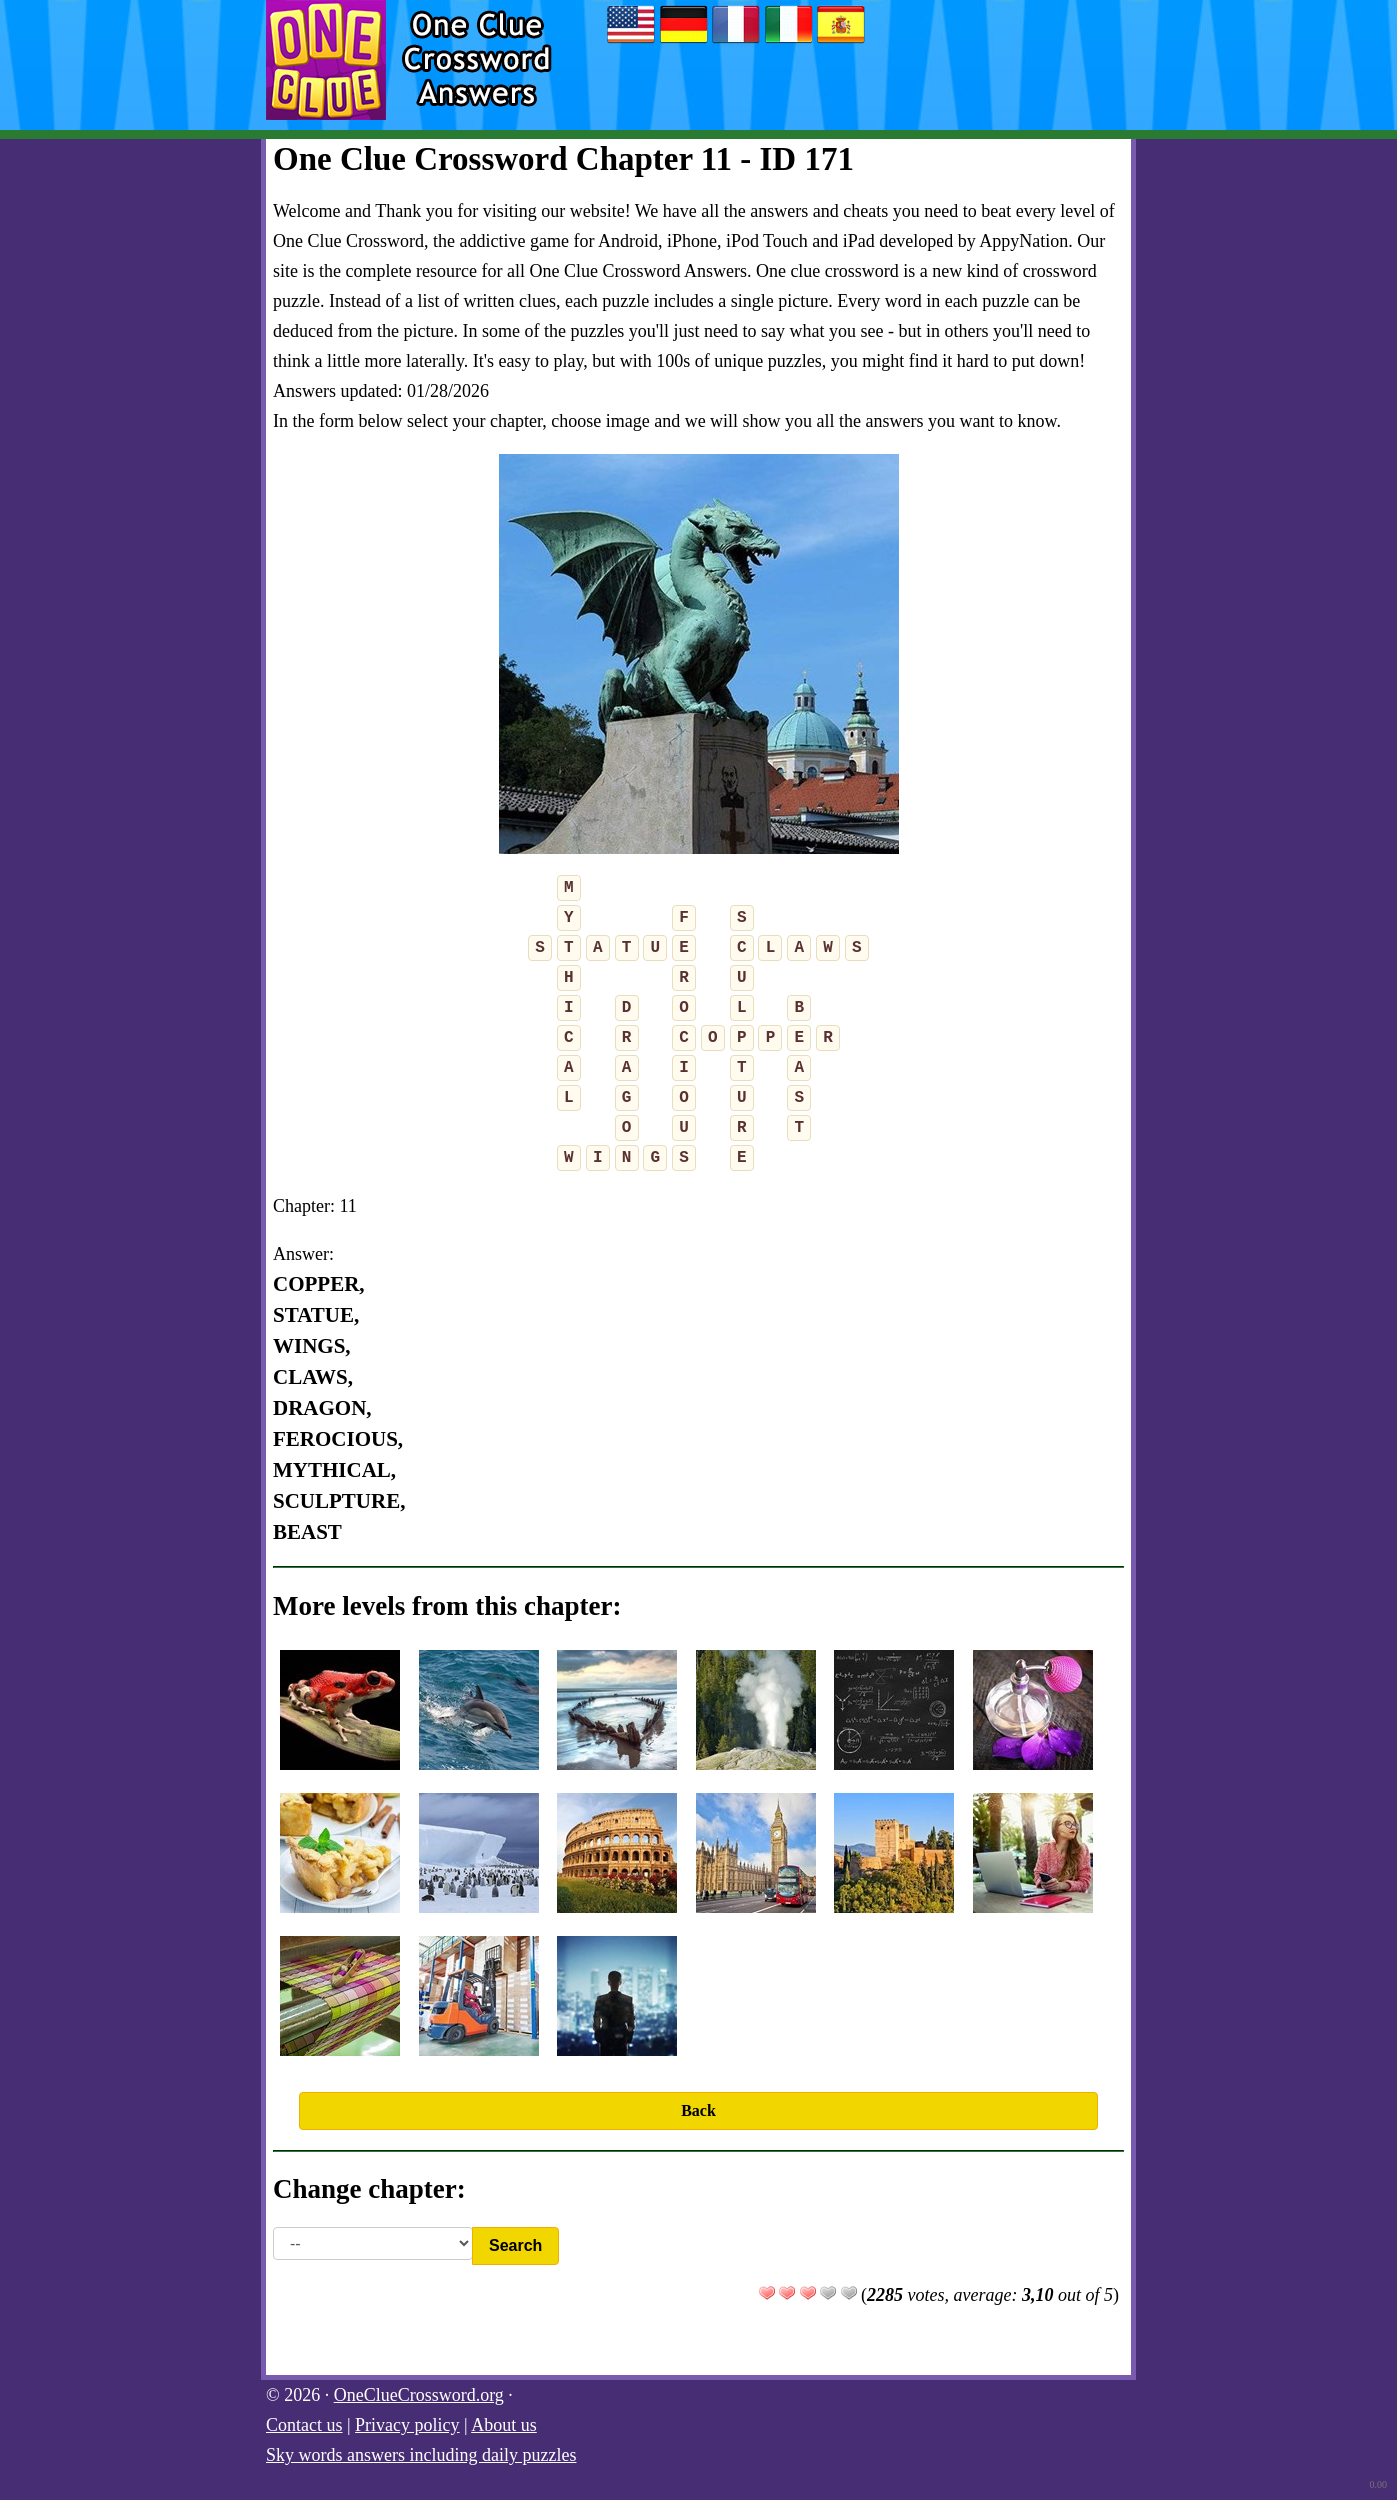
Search (515, 2245)
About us (504, 2425)
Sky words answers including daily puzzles (421, 2455)
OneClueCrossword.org (419, 2395)
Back (698, 2110)
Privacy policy (407, 2425)
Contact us (304, 2425)
